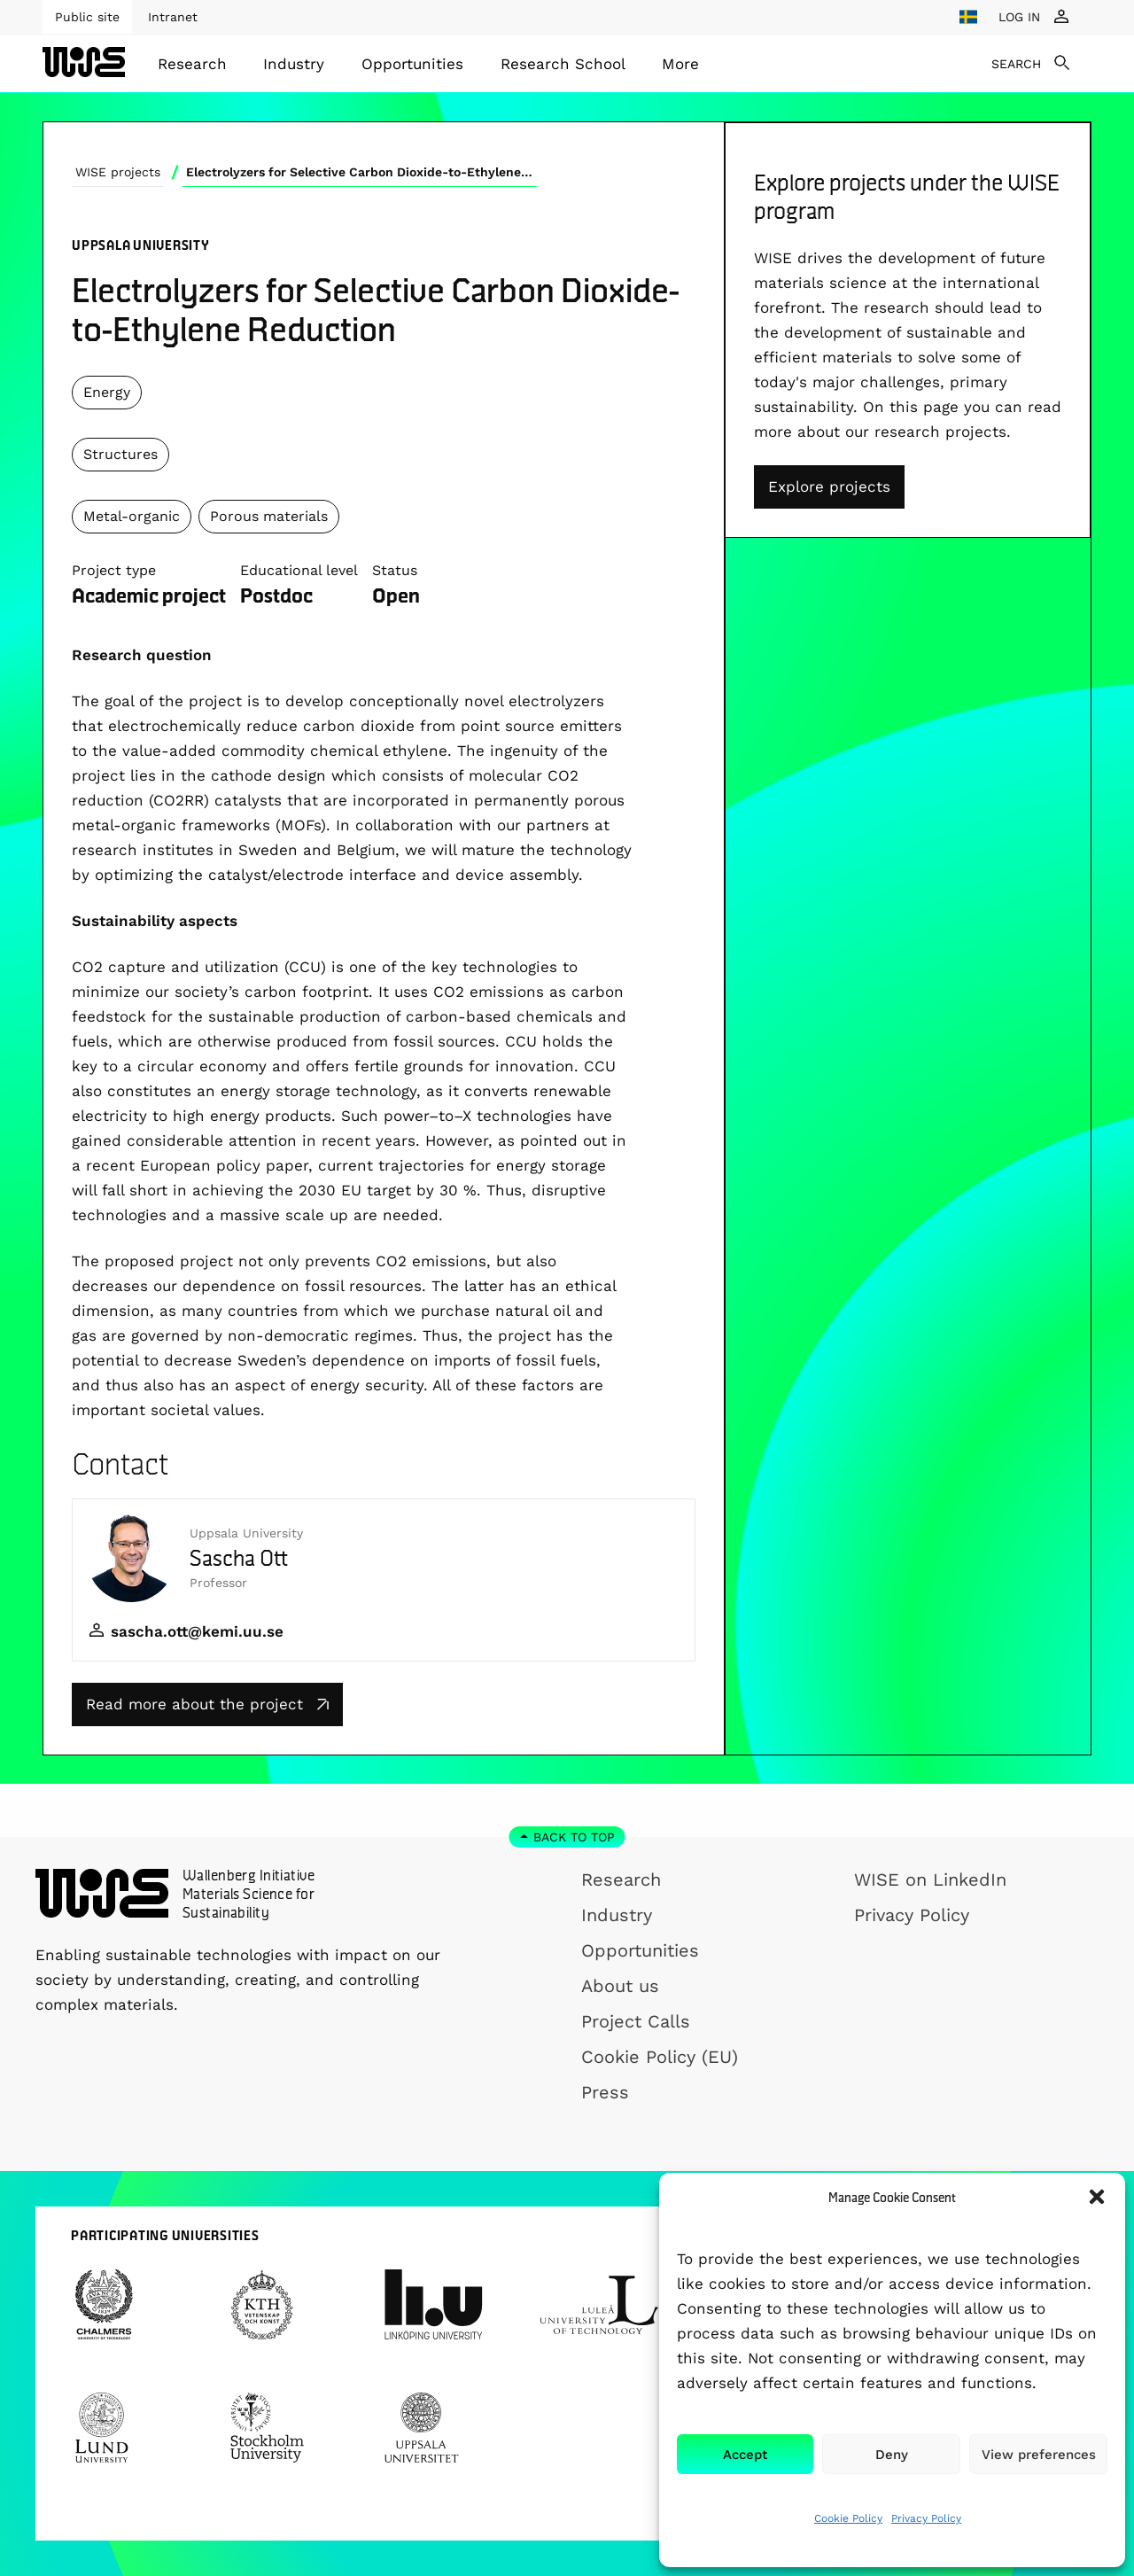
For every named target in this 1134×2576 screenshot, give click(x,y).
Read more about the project (207, 1704)
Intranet (173, 17)
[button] (1096, 2196)
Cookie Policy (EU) (659, 2056)
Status (394, 570)
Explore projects (829, 486)
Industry (293, 64)
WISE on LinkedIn (930, 1879)
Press (605, 2092)
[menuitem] (192, 63)
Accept (745, 2455)
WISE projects (117, 172)
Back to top (574, 1837)
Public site (87, 17)
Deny (891, 2455)
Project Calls (635, 2021)
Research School (563, 64)
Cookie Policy (848, 2518)
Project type (114, 570)
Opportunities (412, 64)
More (680, 64)
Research (192, 64)
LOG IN (1019, 17)
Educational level (299, 570)
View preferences (1039, 2455)
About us (620, 1985)
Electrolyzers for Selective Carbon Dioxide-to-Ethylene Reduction (361, 172)
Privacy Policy (926, 2518)
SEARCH (1016, 64)
